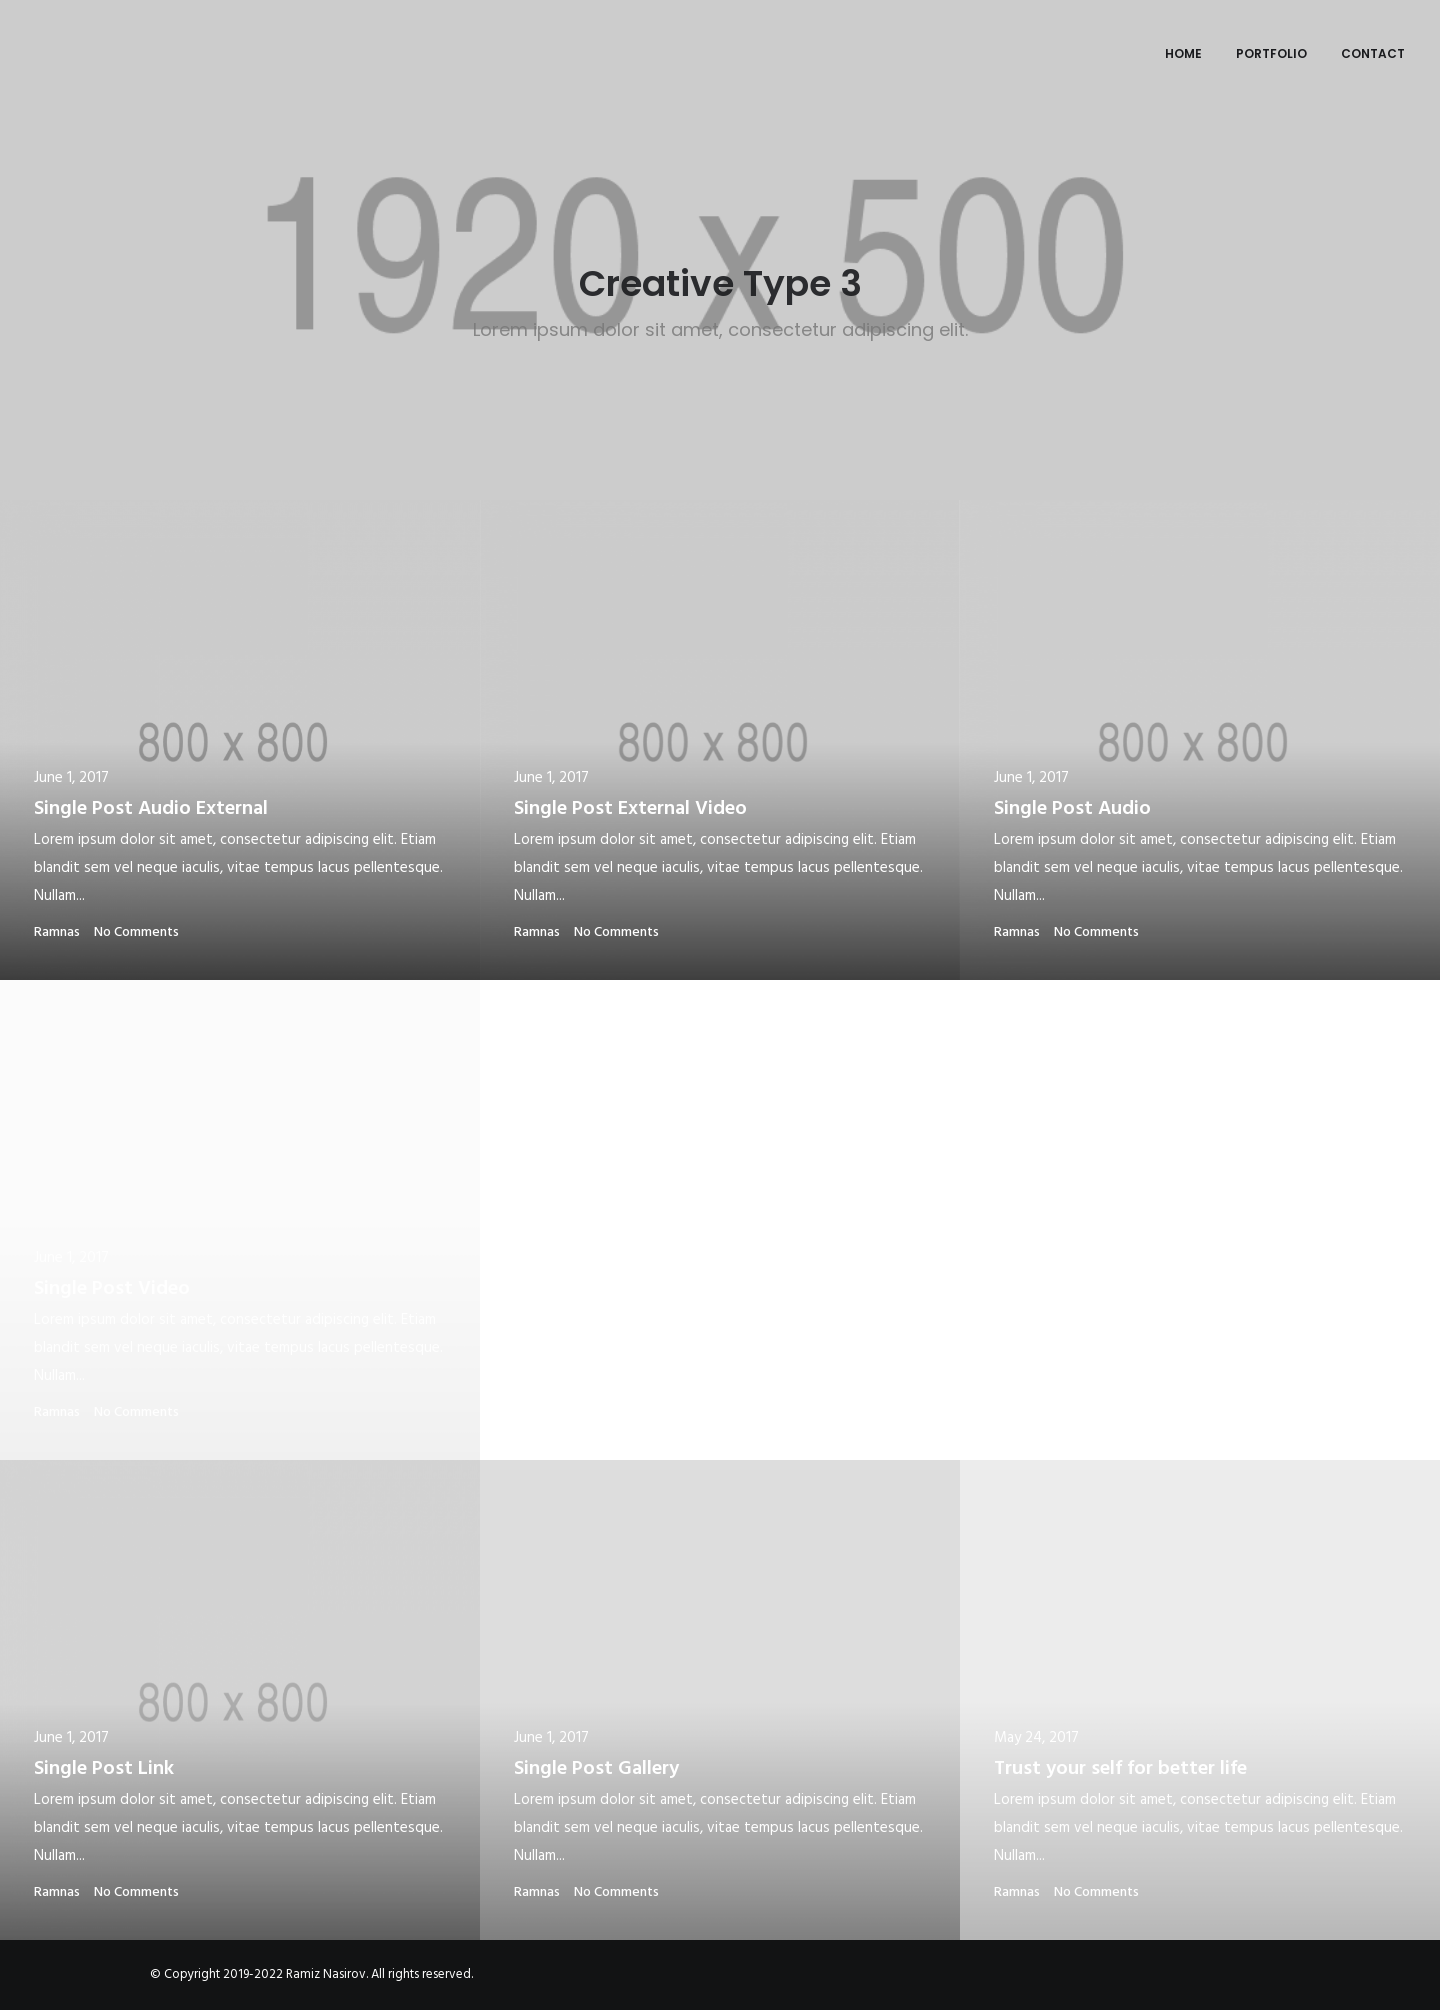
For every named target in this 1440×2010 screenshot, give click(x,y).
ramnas (57, 932)
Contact (1373, 53)
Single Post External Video (630, 809)
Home (1183, 53)
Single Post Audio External (151, 809)
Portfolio (1271, 53)
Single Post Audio (1072, 809)
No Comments (136, 932)
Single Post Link (104, 1769)
